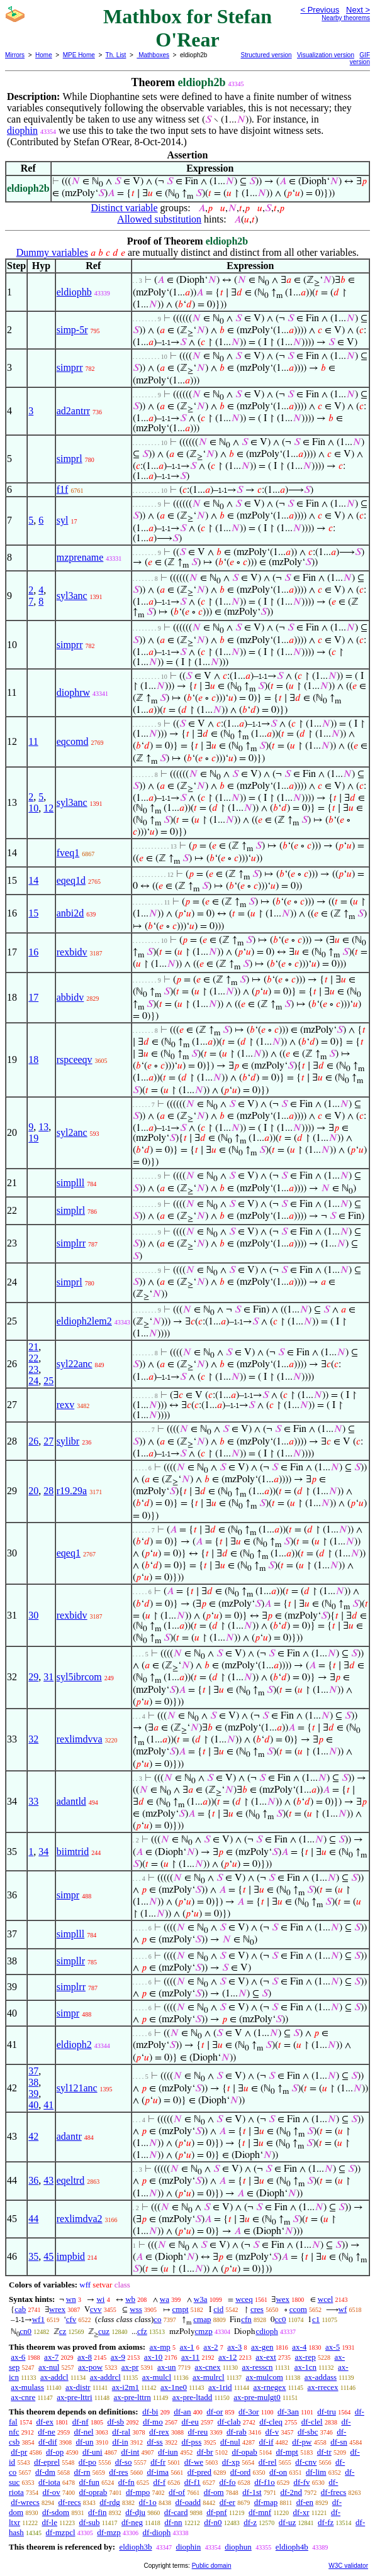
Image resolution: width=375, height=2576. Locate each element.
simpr (68, 1895)
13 (43, 1126)
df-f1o (264, 2482)
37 (33, 2071)
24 (33, 1380)
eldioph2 (74, 2044)
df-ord (240, 2472)
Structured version (266, 55)
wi (100, 2299)
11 (33, 741)
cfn (246, 2319)
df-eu (189, 2421)
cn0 (25, 2331)
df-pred (199, 2472)
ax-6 (18, 2357)
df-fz (325, 2522)
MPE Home (79, 55)
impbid (71, 2256)
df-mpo (138, 2492)
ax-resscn (257, 2367)
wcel (325, 2299)
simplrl (71, 1210)
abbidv (70, 997)
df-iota (49, 2482)
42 (33, 2136)
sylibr (68, 1441)
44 (33, 2218)
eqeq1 (69, 1553)
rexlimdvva (80, 1739)
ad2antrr (73, 410)
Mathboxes (153, 55)
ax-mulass (27, 2387)
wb (130, 2299)
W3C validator (348, 2565)
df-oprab (93, 2492)
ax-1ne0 (173, 2387)
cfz (142, 2331)
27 (48, 1441)
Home (43, 55)
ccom (298, 2309)
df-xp (231, 2462)
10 (33, 808)
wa (164, 2299)
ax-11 (190, 2357)
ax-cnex (207, 2367)
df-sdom (55, 2512)
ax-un (166, 2367)
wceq (243, 2299)
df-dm (45, 2472)
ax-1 (187, 2347)
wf (343, 2309)
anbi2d (70, 913)
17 (33, 997)
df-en (304, 2502)
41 (48, 2105)
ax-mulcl (156, 2377)
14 (33, 880)
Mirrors (15, 55)
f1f (63, 489)
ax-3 (234, 2347)
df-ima (158, 2472)
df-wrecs (25, 2502)
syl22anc (74, 1363)
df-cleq (271, 2421)
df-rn (82, 2472)
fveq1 (68, 852)
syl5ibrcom (79, 1676)
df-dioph (157, 2532)
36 (33, 2180)
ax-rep (305, 2357)
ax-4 (299, 2347)
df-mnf (260, 2512)
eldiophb (74, 292)
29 (33, 1676)
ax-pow (90, 2367)
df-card (176, 2512)
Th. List (116, 55)
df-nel (84, 2431)
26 (33, 1441)
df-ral (121, 2431)
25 (48, 1380)
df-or (214, 2411)
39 (33, 2093)
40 (33, 2105)
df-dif (47, 2442)
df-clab (229, 2421)
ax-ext (265, 2357)
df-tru (326, 2411)
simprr (70, 367)
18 (33, 1059)
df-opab (244, 2452)
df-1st (251, 2492)
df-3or (248, 2411)
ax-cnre (23, 2397)
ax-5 (332, 2347)
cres (257, 2309)
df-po (87, 2462)
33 (33, 1801)
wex (282, 2299)
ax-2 (210, 2347)
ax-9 (118, 2357)
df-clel (312, 2421)
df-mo (153, 2421)
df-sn (338, 2442)
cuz (103, 2331)
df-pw (301, 2442)
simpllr (71, 1961)
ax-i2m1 (125, 2387)
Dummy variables (52, 252)
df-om (214, 2492)
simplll (70, 1182)
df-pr (19, 2452)
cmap (202, 2319)
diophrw (73, 692)
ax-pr (129, 2367)
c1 (316, 2319)
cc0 (280, 2319)
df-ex (44, 2421)
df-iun (168, 2452)
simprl (69, 458)
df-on (278, 2472)
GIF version (360, 58)
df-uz (287, 2522)
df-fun (89, 2482)
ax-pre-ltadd (192, 2397)
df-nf (80, 2421)
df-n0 (212, 2522)
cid (218, 2309)
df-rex (159, 2431)
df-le (49, 2522)
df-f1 (192, 2482)
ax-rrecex (323, 2387)
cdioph (266, 2331)
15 (33, 913)
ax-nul (48, 2367)
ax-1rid (220, 2387)
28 (48, 1490)
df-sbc (308, 2431)
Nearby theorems (346, 17)
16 (33, 952)
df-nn (173, 2522)
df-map (266, 2502)
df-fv (302, 2482)
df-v (272, 2431)
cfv (71, 2319)
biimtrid (73, 1851)
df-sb (115, 2421)
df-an (182, 2411)
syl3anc (72, 595)
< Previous (319, 9)
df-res (118, 2472)
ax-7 (51, 2357)
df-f (160, 2482)
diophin (22, 130)
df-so (123, 2462)
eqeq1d (71, 880)
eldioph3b (135, 2546)
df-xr (301, 2512)
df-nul (230, 2442)
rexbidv (72, 952)
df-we (193, 2462)
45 (48, 2256)
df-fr (157, 2462)
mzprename (80, 557)
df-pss (191, 2442)
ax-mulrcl (209, 2377)
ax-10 (153, 2357)
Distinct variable (124, 207)
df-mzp (109, 2532)
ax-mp (160, 2347)
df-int (130, 2452)
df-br (205, 2452)
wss (136, 2309)
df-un (84, 2442)
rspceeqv (74, 1059)
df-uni (92, 2452)
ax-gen (262, 2347)
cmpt (180, 2309)
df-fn (126, 2482)
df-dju (135, 2512)
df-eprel (47, 2462)
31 (48, 1676)
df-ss (154, 2442)
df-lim (316, 2472)
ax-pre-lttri (74, 2397)
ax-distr (78, 2387)
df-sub (89, 2522)
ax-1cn (305, 2367)
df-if (266, 2442)
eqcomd (73, 741)
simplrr (71, 1243)
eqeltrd (70, 2180)
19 (33, 1138)
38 (33, 2082)
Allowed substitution (159, 219)
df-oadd (188, 2502)
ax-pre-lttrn (132, 2397)
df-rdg (109, 2502)
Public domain (212, 2565)
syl (63, 520)
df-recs (69, 2502)
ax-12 (227, 2357)
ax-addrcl (105, 2377)
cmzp (204, 2331)
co (157, 2319)
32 (33, 1739)
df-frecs (333, 2492)
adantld (71, 1801)
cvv (96, 2309)
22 (33, 1358)
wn (71, 2299)
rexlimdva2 (80, 2218)
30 (33, 1615)
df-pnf (216, 2512)
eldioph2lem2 (84, 1321)
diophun (238, 2546)
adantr (69, 2136)
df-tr (324, 2452)
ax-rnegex (270, 2387)
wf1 (38, 2319)
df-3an (288, 2411)
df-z (250, 2522)
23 (33, 1369)
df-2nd (291, 2492)
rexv (65, 1404)
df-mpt (287, 2452)
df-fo (228, 2482)
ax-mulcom (264, 2377)
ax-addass (321, 2377)
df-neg (132, 2522)
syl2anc (72, 1132)
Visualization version (325, 55)
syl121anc (77, 2088)
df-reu (198, 2431)
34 (43, 1851)
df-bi (150, 2411)
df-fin (97, 2512)
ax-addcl (54, 2377)
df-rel (268, 2462)
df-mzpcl (61, 2532)
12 (48, 808)
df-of (177, 2492)
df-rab (237, 2431)
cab (20, 2309)
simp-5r (72, 329)
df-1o (148, 2502)
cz (63, 2331)
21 (33, 1346)
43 (48, 2180)
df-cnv (305, 2462)
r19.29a (72, 1490)
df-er (227, 2502)
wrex (57, 2309)
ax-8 (84, 2357)
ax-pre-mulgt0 (256, 2397)
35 (33, 2256)
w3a (201, 2299)
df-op (55, 2452)
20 (33, 1490)
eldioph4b (292, 2546)
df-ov (51, 2492)
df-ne (46, 2431)
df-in (120, 2442)
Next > (358, 9)
